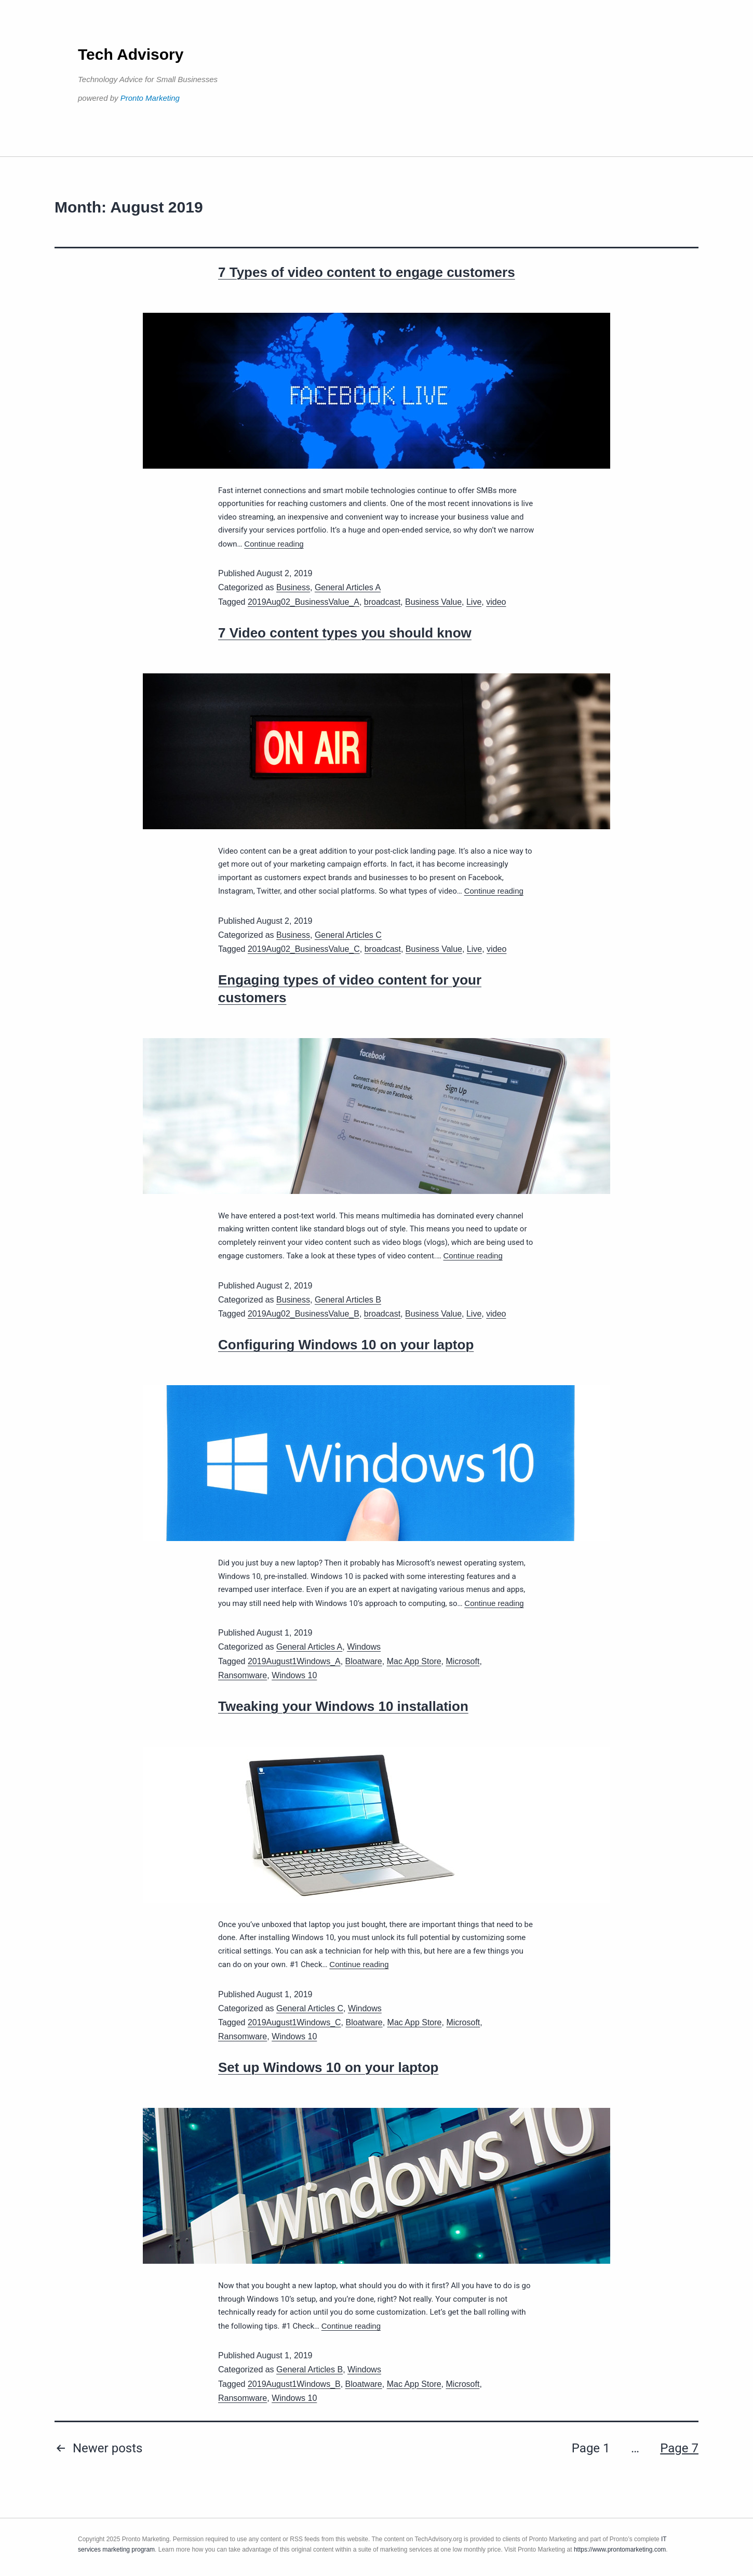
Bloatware (363, 1661)
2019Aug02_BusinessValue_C (304, 949)
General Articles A (348, 587)
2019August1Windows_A (294, 1661)
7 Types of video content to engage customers (366, 272)
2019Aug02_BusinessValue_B (303, 1313)
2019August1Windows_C (294, 2022)
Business (293, 587)
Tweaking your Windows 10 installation (343, 1706)
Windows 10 (294, 1675)
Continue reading (273, 543)
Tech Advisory (130, 54)
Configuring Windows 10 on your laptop (346, 1344)
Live (473, 601)
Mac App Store (414, 1661)
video (496, 601)
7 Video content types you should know (345, 633)
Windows (364, 1646)
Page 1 (591, 2448)
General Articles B (348, 1299)
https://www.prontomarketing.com (620, 2549)
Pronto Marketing (150, 98)
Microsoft (463, 1661)
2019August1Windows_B (294, 2384)
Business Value (433, 601)
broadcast (382, 601)
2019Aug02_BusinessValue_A (303, 601)
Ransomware (242, 1675)
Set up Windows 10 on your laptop (328, 2067)
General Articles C (348, 935)
